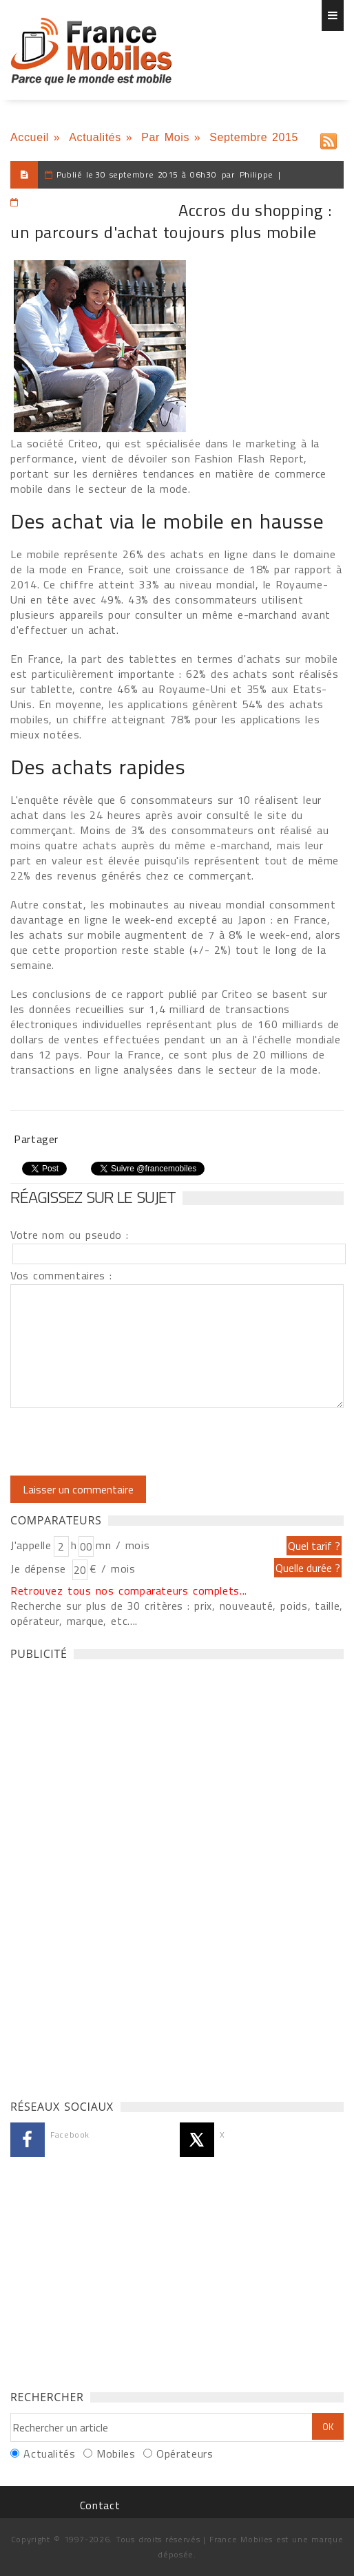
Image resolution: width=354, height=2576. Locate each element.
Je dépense (40, 1568)
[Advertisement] (113, 1876)
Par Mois (165, 137)
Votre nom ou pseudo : (69, 1234)
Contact (100, 2505)
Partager (36, 1139)
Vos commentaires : (61, 1275)
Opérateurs (184, 2453)
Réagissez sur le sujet (93, 1196)
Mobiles (115, 2453)
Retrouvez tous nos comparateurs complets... (128, 1590)
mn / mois (122, 1545)
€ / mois (112, 1568)
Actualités (95, 137)
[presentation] (125, 1442)
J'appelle (31, 1545)
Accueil (29, 137)
